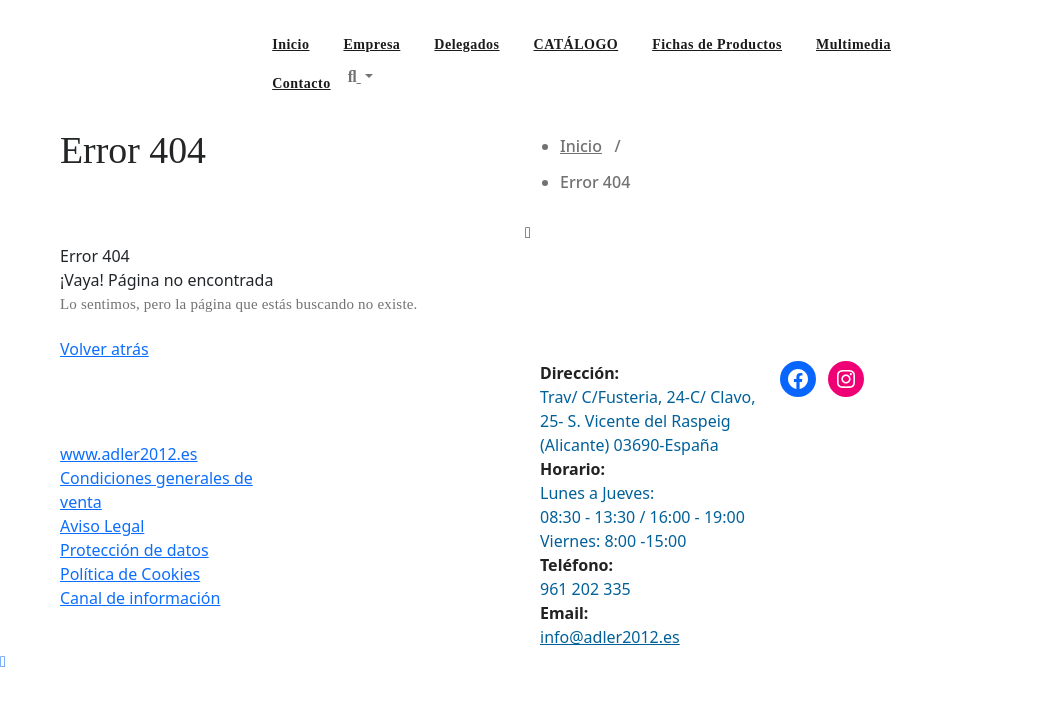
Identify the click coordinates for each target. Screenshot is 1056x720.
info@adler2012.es (610, 637)
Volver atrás (104, 349)
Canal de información (140, 598)
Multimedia (853, 44)
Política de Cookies (130, 574)
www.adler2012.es (129, 454)
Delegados (466, 44)
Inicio (290, 44)
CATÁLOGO (576, 44)
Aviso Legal (102, 526)
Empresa (371, 44)
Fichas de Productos (717, 44)
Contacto (301, 83)
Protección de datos (134, 550)
